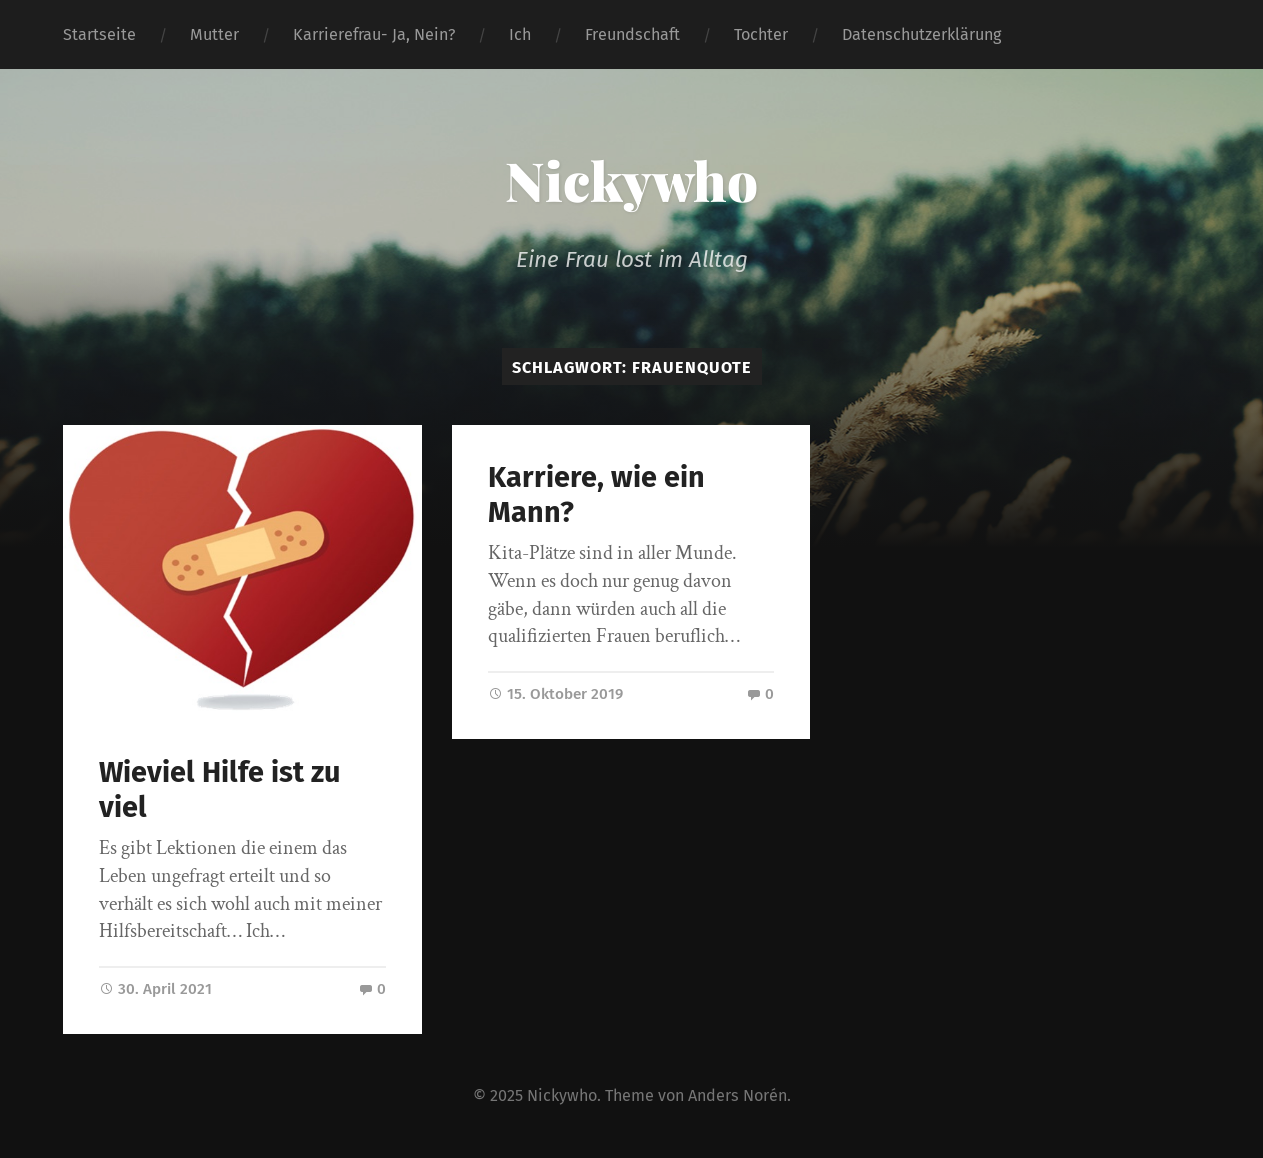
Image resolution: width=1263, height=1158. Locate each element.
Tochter (761, 34)
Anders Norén (737, 1095)
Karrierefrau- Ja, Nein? (374, 34)
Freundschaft (632, 34)
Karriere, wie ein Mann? (596, 495)
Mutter (214, 34)
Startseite (99, 34)
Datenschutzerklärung (921, 34)
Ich (520, 34)
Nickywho (631, 180)
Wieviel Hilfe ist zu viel (219, 790)
